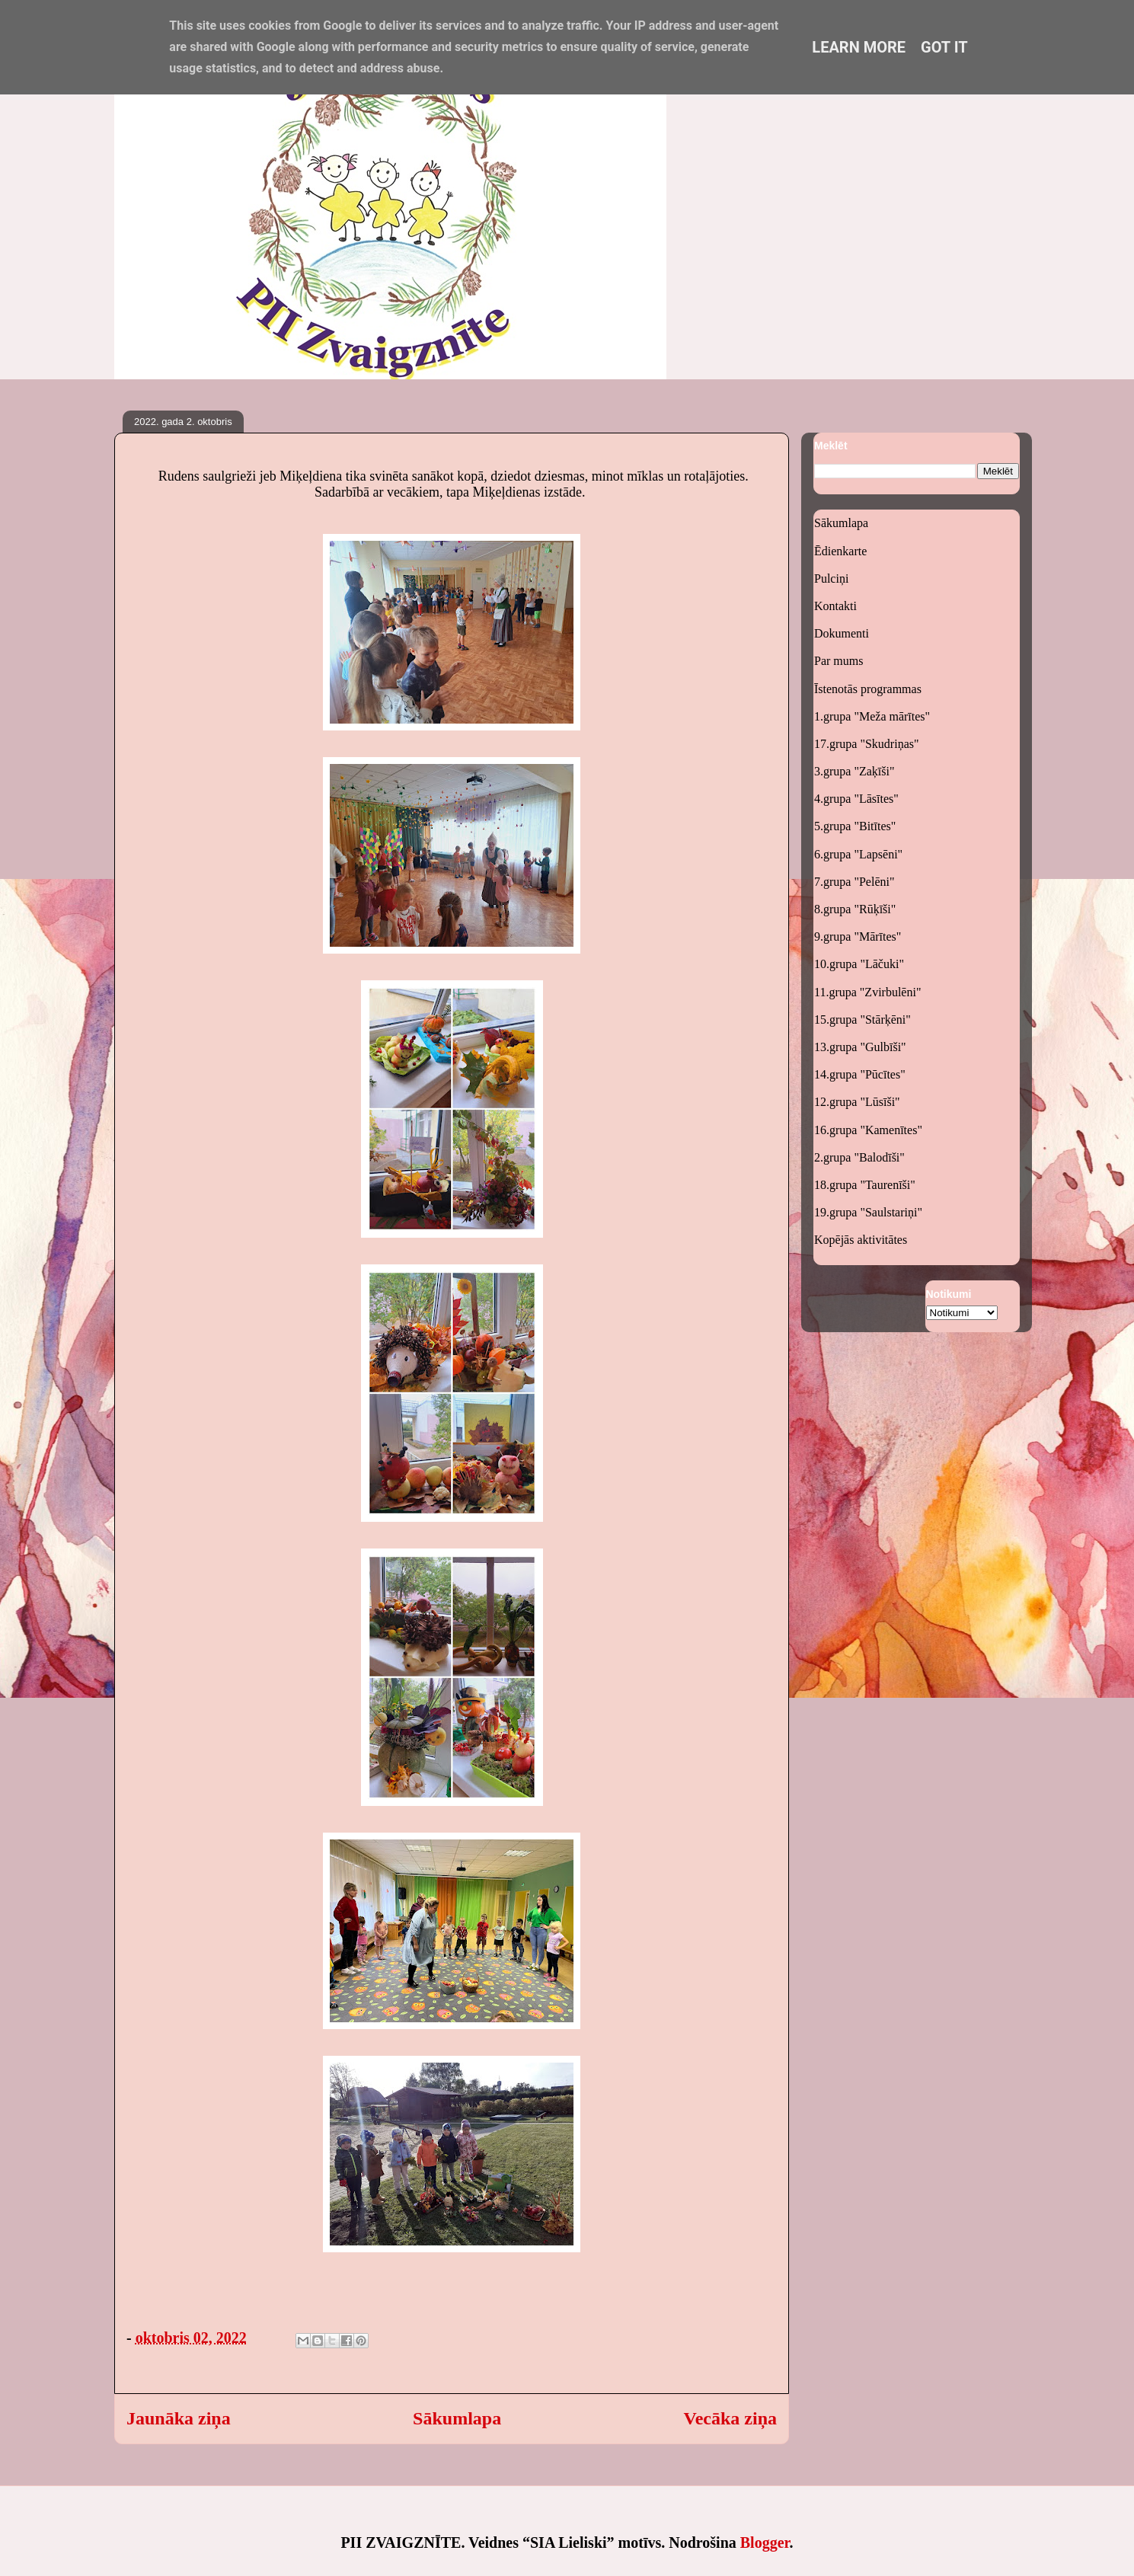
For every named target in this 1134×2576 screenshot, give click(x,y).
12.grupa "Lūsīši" (857, 1101)
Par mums (838, 660)
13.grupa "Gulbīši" (860, 1046)
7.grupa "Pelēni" (854, 881)
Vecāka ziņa (730, 2418)
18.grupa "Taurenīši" (864, 1184)
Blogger (765, 2542)
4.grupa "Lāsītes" (856, 798)
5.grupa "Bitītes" (855, 826)
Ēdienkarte (840, 551)
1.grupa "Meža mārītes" (872, 716)
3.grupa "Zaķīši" (854, 771)
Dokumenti (841, 633)
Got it (944, 47)
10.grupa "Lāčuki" (859, 963)
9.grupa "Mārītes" (857, 936)
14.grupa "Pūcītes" (860, 1074)
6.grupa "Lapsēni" (858, 854)
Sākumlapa (457, 2418)
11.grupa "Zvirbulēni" (867, 992)
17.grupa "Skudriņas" (866, 743)
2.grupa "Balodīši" (859, 1157)
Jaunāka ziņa (178, 2418)
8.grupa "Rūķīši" (855, 909)
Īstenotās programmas (868, 688)
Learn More (859, 47)
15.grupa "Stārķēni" (862, 1019)
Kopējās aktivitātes (860, 1239)
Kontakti (835, 605)
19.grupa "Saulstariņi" (868, 1212)
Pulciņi (831, 578)
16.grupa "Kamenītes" (868, 1129)
